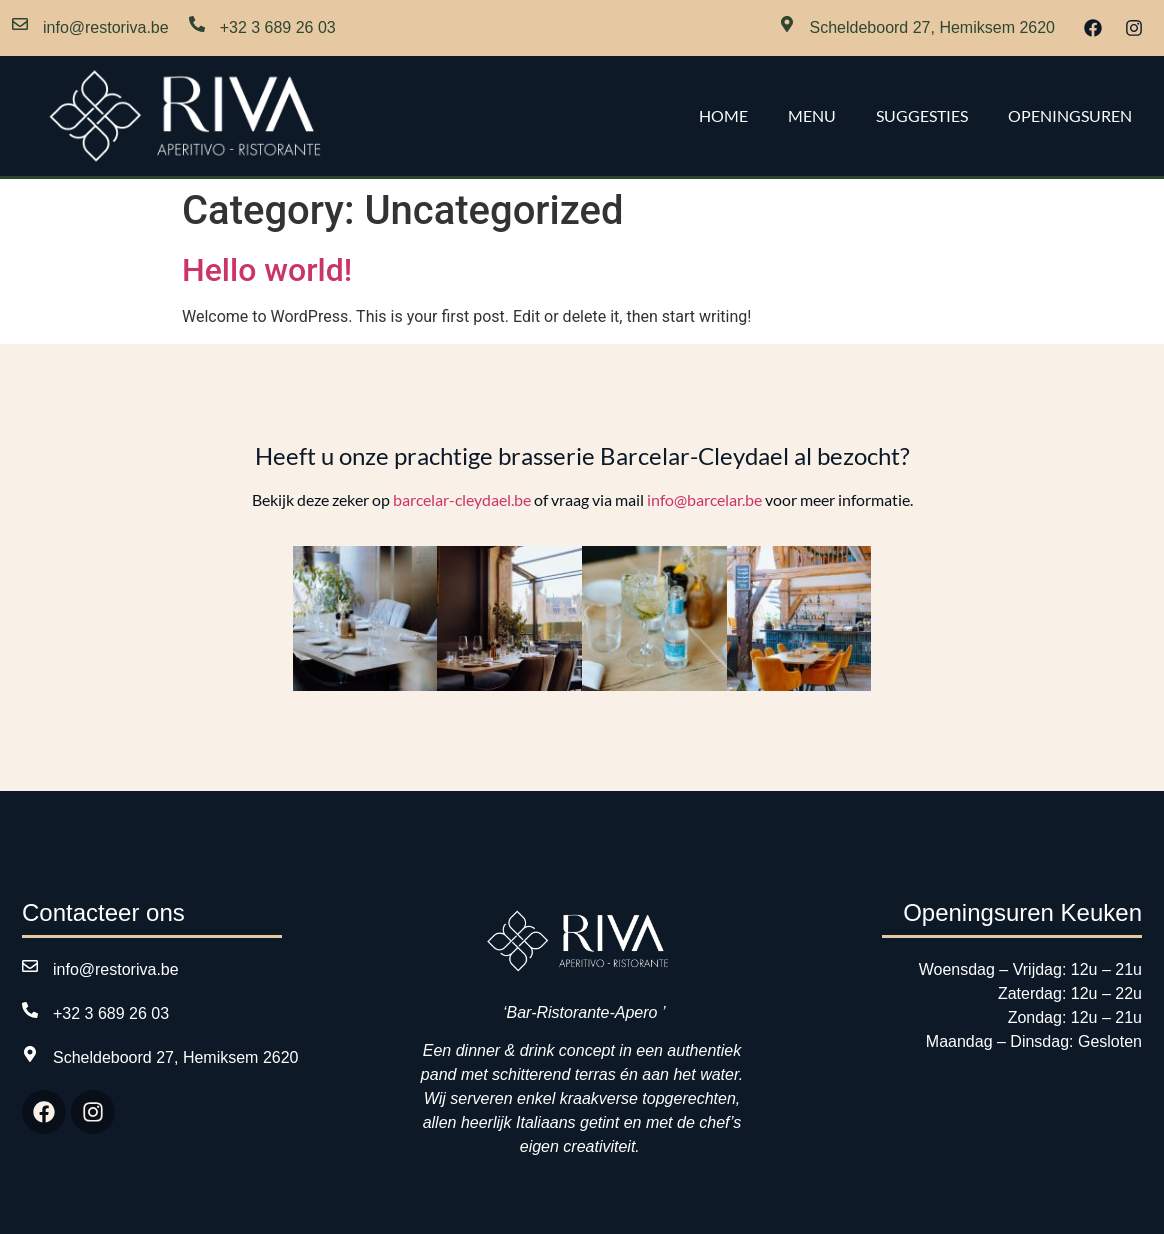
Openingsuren (1070, 115)
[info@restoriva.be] (20, 28)
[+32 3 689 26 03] (197, 28)
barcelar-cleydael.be (462, 499)
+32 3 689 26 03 (278, 27)
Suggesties (922, 115)
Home (723, 115)
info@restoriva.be (106, 27)
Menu (812, 115)
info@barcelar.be (704, 499)
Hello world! (267, 270)
